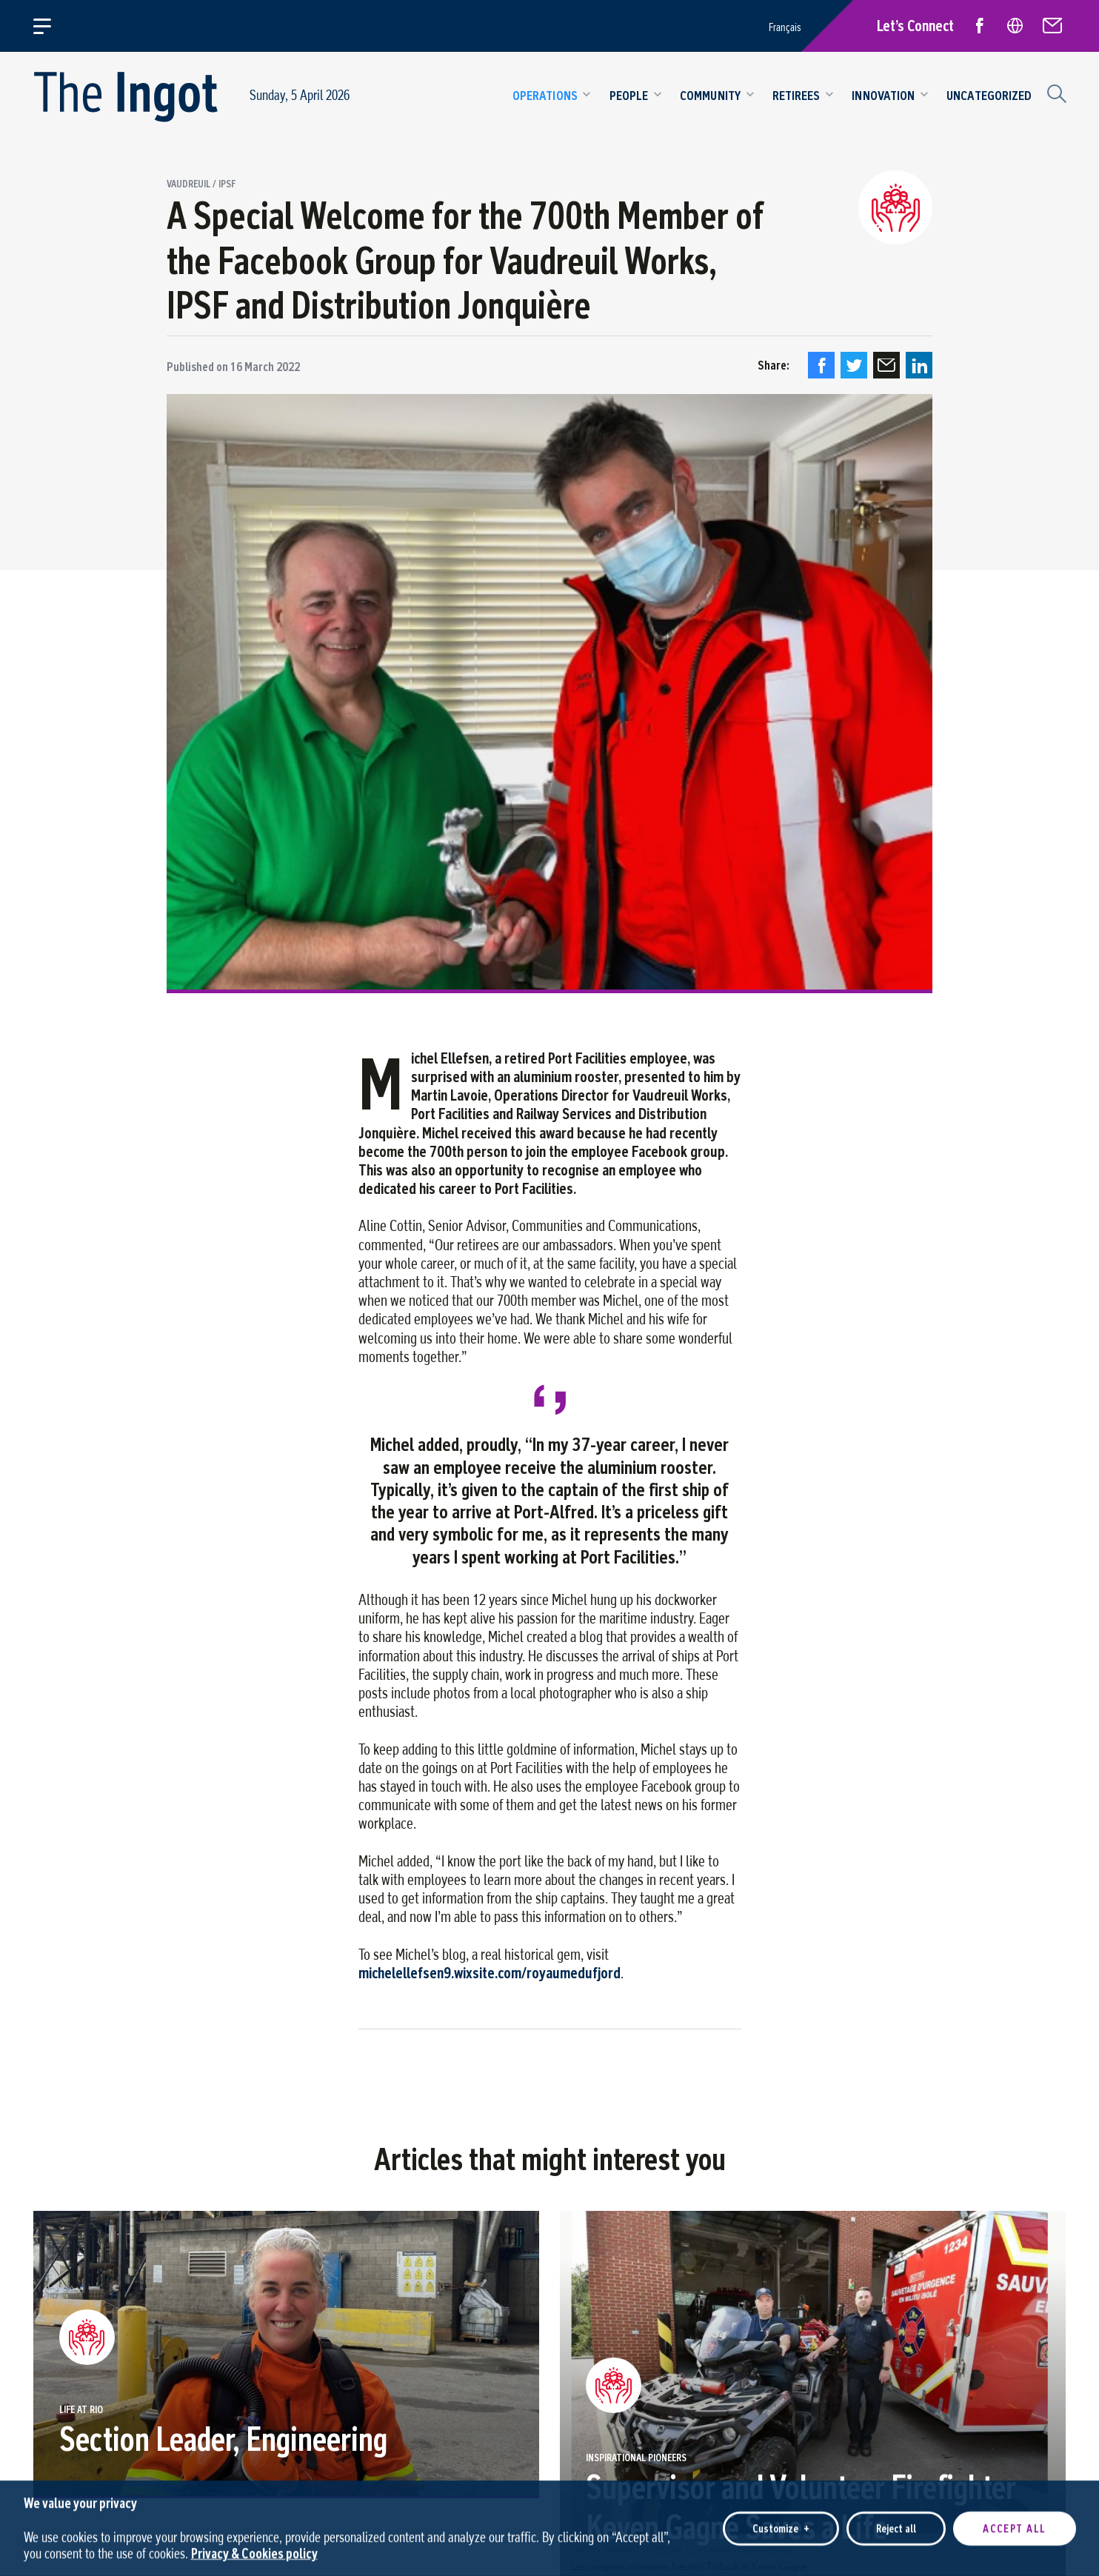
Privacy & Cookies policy (254, 2549)
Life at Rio (81, 2410)
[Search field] (1054, 91)
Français (785, 27)
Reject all (896, 2525)
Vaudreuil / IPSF (201, 184)
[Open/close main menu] (50, 26)
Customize (780, 2525)
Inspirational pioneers (636, 2458)
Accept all (1014, 2525)
